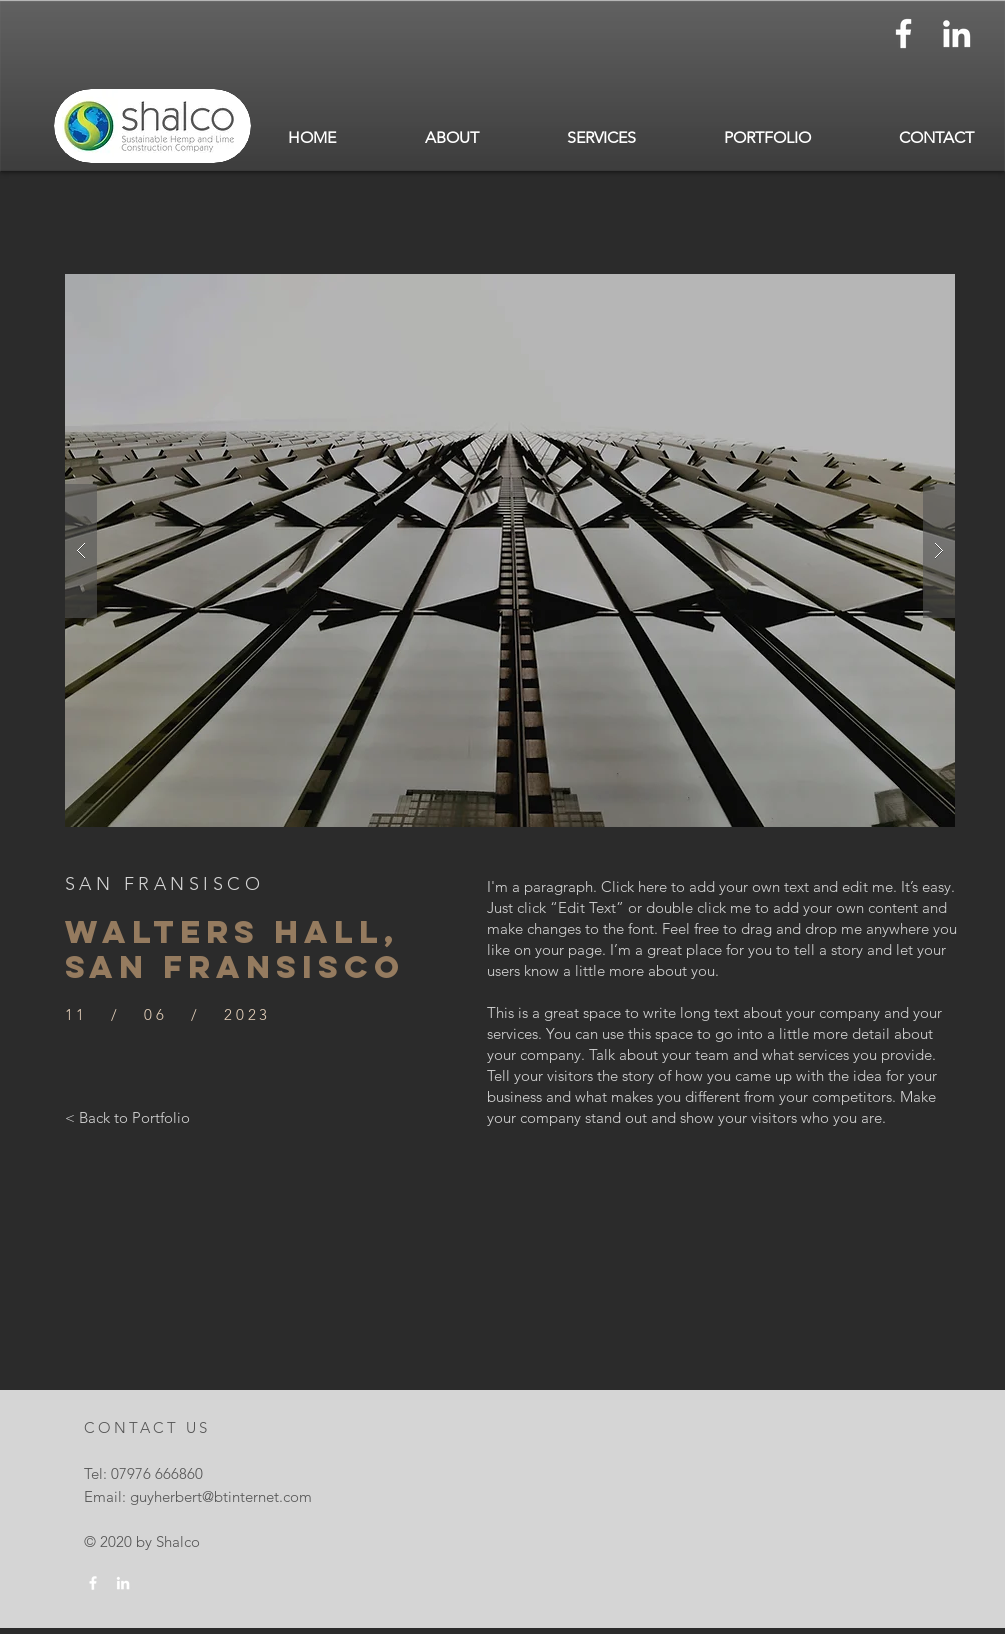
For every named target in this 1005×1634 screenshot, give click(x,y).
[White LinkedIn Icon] (956, 33)
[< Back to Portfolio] (127, 1117)
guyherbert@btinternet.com (221, 1496)
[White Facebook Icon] (903, 33)
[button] (452, 137)
